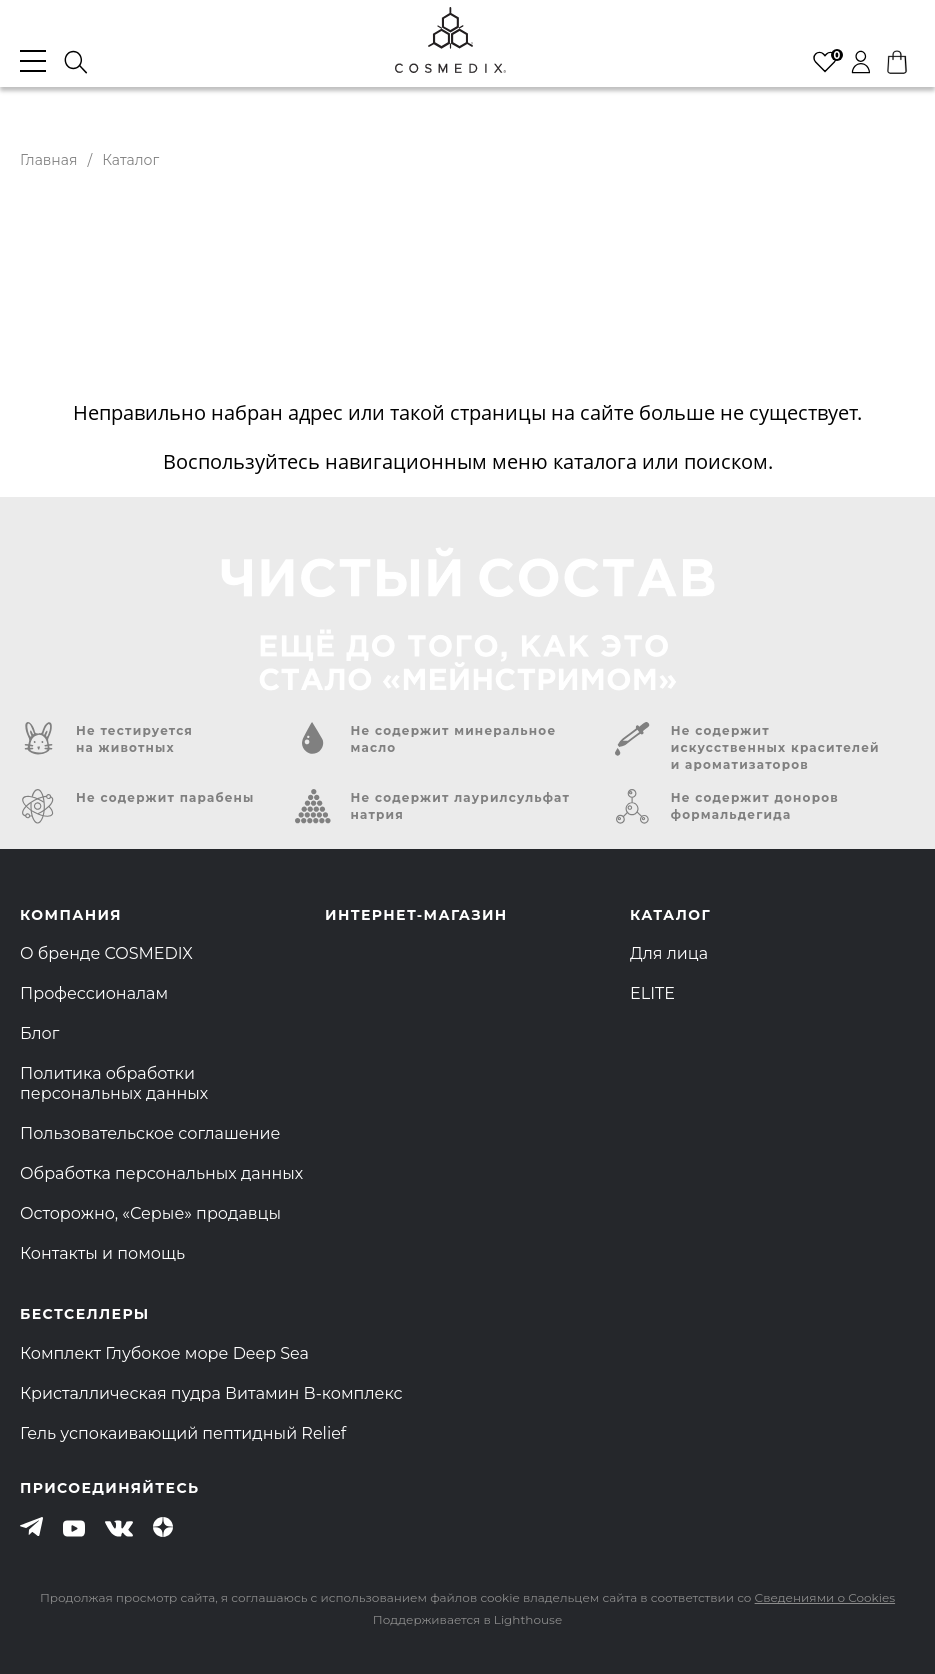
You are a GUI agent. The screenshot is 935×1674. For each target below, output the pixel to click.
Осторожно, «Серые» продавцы (150, 1213)
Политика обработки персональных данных (114, 1083)
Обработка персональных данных (161, 1173)
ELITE (652, 993)
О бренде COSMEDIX (106, 953)
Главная (48, 160)
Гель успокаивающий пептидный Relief (183, 1433)
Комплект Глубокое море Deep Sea (164, 1353)
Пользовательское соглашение (150, 1133)
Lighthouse (528, 1619)
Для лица (669, 953)
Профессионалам (94, 993)
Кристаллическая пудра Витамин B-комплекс (211, 1393)
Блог (39, 1033)
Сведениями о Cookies (825, 1597)
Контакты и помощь (102, 1253)
